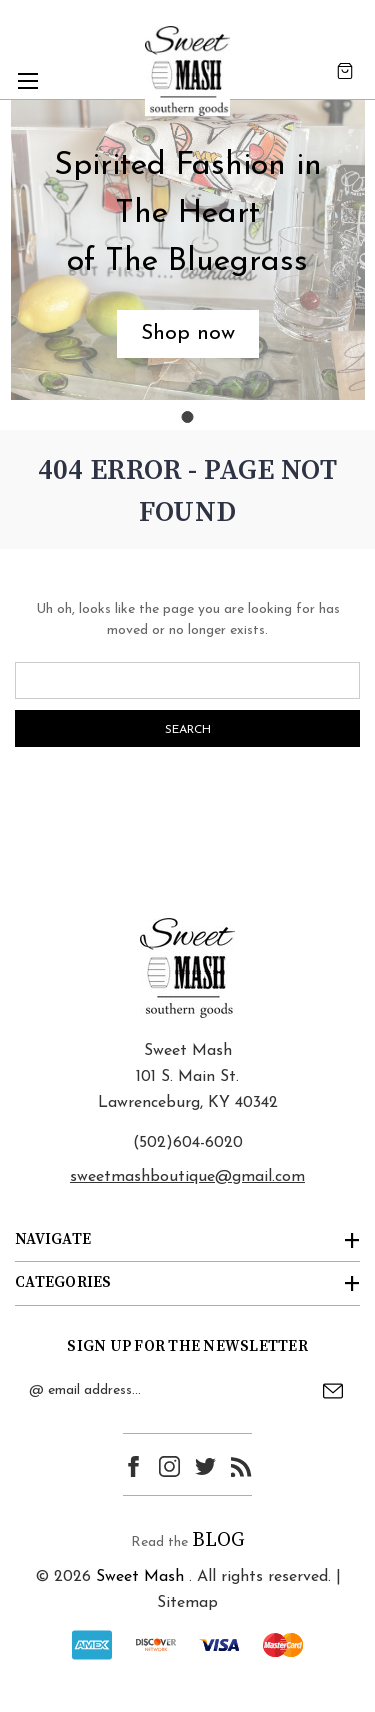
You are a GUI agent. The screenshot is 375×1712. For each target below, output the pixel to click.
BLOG (218, 1540)
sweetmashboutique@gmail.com (187, 1177)
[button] (188, 334)
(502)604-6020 (188, 1143)
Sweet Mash (140, 1577)
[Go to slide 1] (188, 417)
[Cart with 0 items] (345, 70)
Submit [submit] (333, 1391)
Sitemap (187, 1603)
